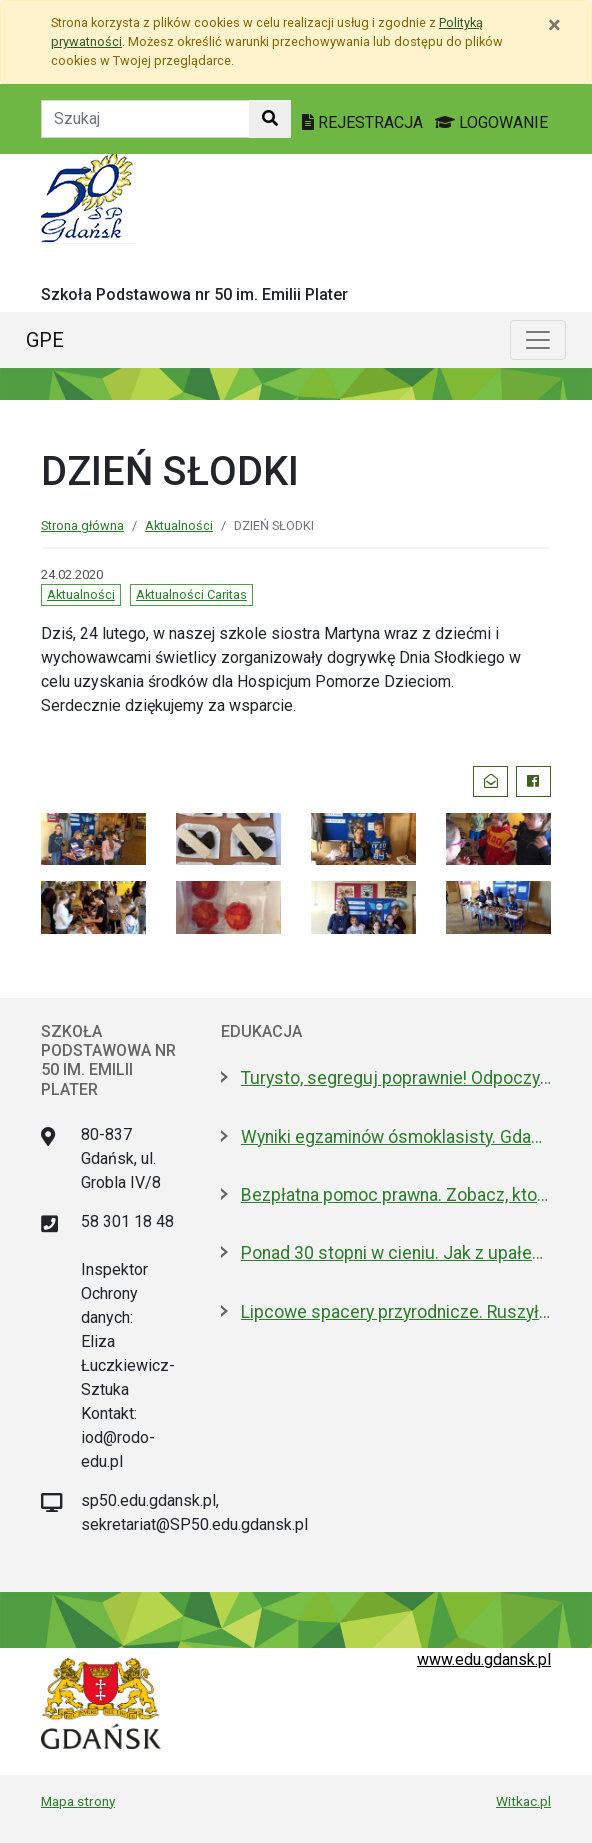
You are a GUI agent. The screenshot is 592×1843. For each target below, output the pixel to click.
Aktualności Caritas (191, 594)
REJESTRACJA (364, 122)
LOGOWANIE (491, 122)
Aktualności (179, 525)
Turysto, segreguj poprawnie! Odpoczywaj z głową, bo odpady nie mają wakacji (396, 1078)
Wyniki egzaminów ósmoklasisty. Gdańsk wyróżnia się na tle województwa (396, 1137)
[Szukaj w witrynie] (270, 119)
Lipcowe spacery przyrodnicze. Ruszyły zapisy (396, 1312)
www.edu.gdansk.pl (484, 1659)
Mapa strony (78, 1801)
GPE (45, 340)
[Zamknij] (554, 25)
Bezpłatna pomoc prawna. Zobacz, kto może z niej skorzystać (396, 1195)
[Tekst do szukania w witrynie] (145, 119)
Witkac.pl (523, 1801)
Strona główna (82, 525)
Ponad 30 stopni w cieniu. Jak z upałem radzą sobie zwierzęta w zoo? (396, 1253)
